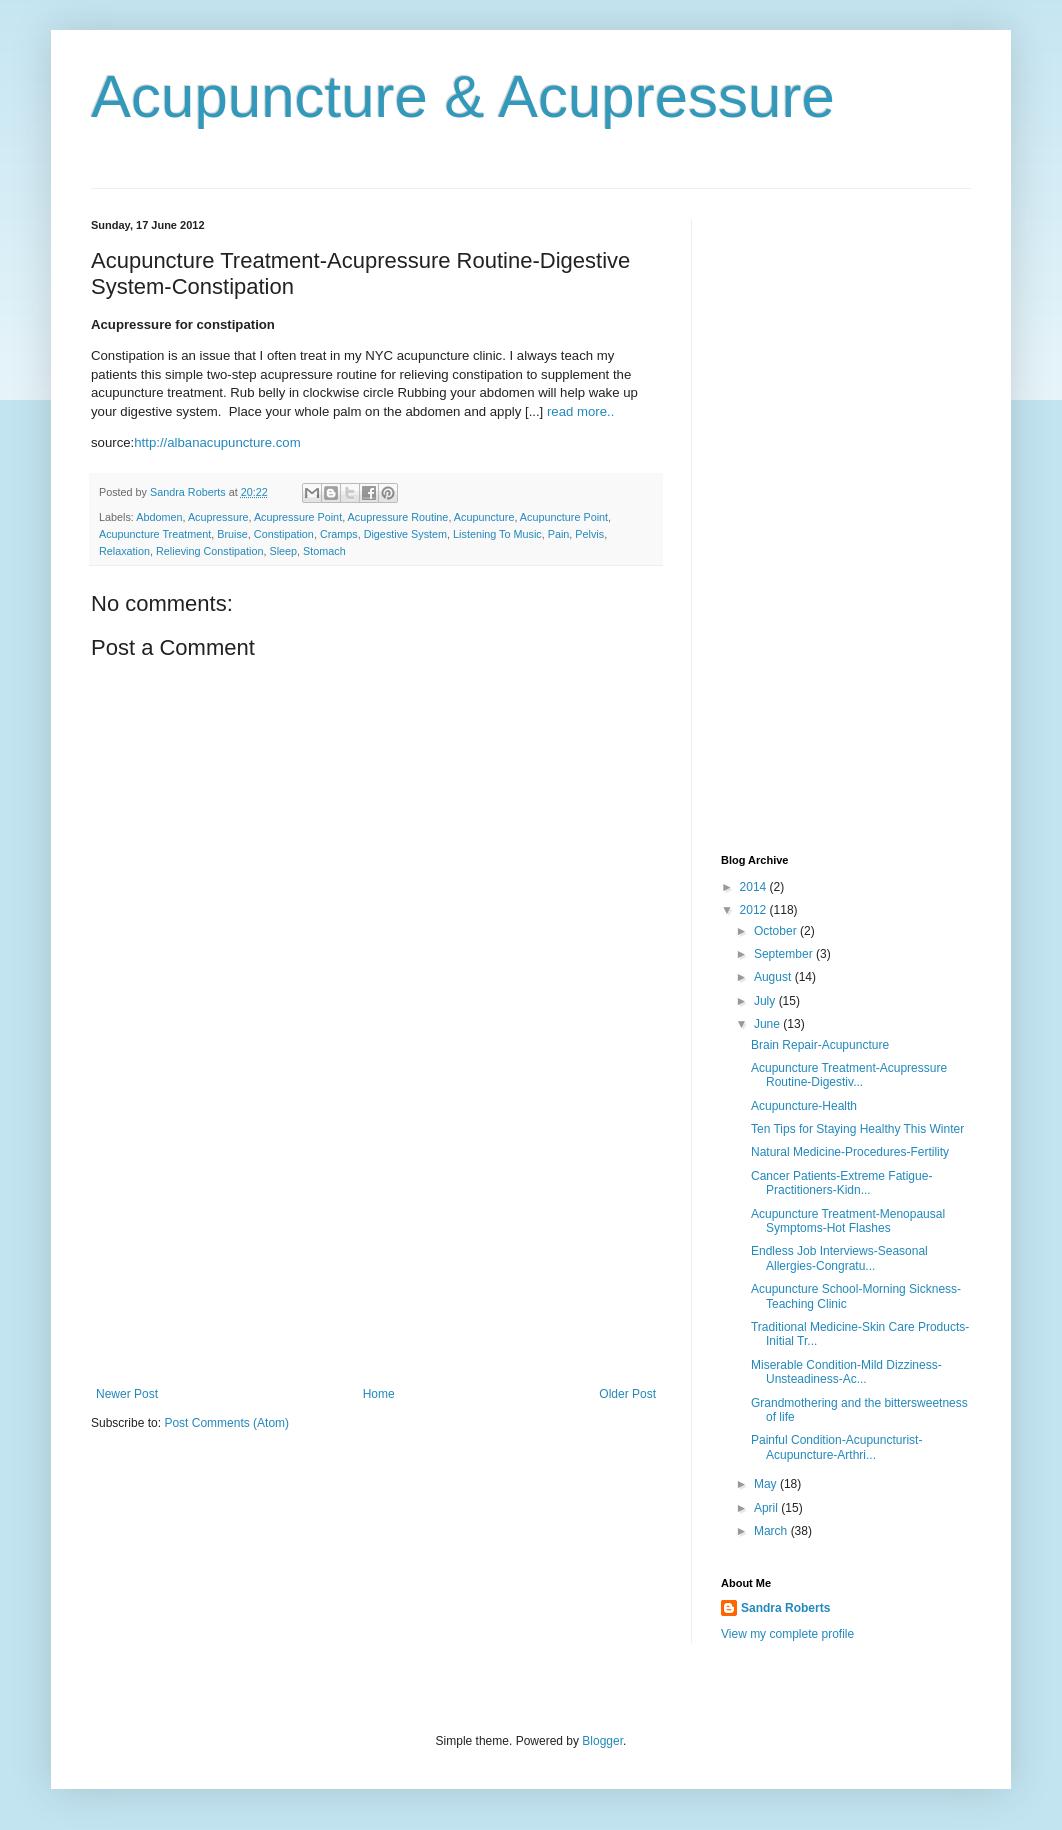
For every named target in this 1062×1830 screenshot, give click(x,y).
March (772, 1531)
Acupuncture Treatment (155, 534)
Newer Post (127, 1394)
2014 (755, 887)
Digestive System (405, 534)
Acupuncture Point (564, 517)
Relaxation (124, 551)
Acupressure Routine (398, 517)
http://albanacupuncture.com (217, 442)
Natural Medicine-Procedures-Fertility (850, 1152)
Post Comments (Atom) (226, 1423)
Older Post (627, 1394)
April (767, 1508)
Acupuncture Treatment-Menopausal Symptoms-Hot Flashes (848, 1221)
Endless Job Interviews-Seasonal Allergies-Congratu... (839, 1258)
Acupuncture (484, 517)
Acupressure (218, 517)
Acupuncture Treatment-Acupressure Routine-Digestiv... (849, 1075)
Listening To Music (497, 534)
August (774, 977)
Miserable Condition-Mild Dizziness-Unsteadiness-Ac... (846, 1372)
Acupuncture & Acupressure (463, 96)
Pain (559, 534)
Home (379, 1394)
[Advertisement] (376, 1237)
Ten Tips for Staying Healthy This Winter (857, 1129)
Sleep (283, 551)
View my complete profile (787, 1634)
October (777, 931)
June (768, 1024)
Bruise (232, 534)
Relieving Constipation (209, 551)
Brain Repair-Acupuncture (820, 1045)
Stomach (324, 551)
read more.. (580, 411)
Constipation (284, 534)
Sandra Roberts (785, 1608)
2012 (755, 910)
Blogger (602, 1741)
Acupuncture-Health (804, 1106)
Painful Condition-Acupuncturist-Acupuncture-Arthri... (836, 1447)
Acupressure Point (298, 517)
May (767, 1484)
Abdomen (159, 517)
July (766, 1001)
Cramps (339, 534)
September (785, 954)
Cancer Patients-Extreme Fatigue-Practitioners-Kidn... (841, 1183)
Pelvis (589, 534)
